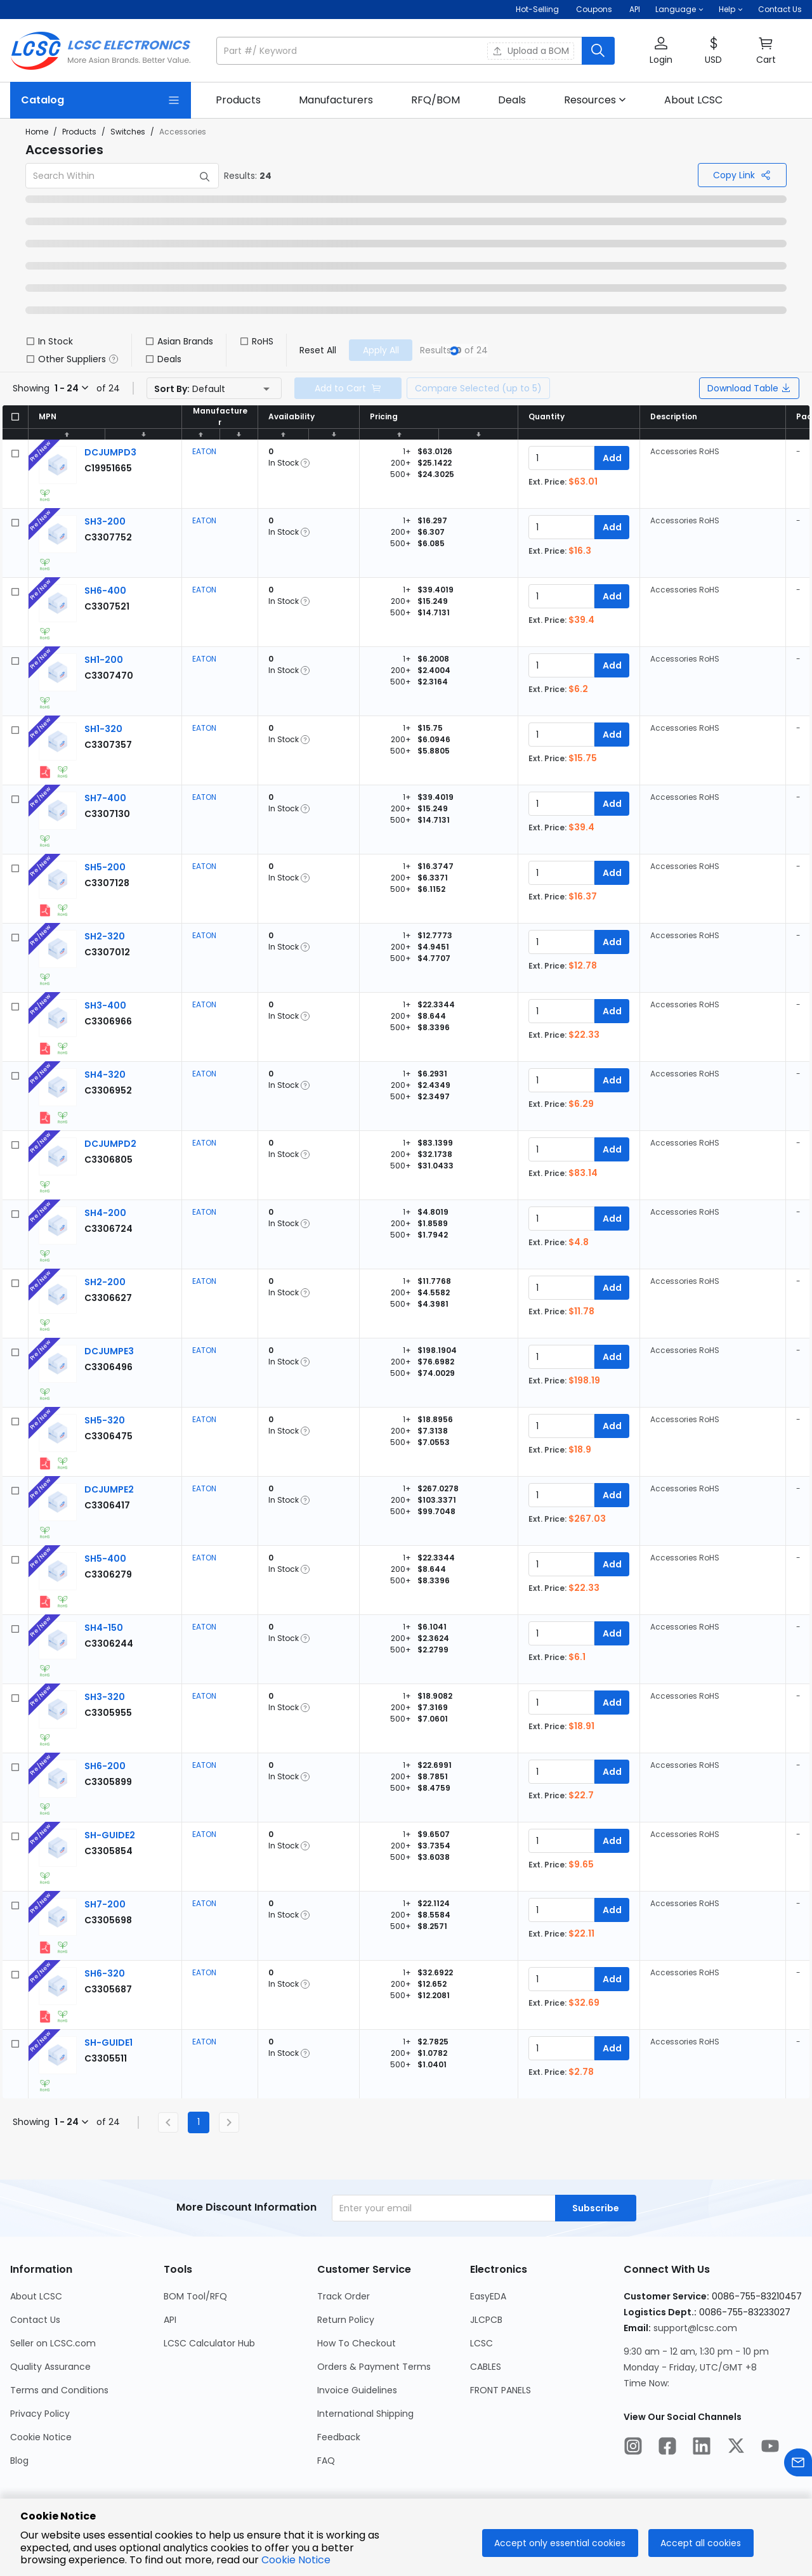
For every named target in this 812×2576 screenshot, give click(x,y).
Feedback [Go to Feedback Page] (338, 2437)
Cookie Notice (296, 2560)
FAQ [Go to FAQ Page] (326, 2460)
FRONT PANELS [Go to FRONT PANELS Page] (500, 2390)
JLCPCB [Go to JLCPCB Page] (486, 2319)
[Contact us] (798, 2465)
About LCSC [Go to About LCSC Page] (36, 2296)
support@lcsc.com (695, 2328)
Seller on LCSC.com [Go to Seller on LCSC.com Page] (53, 2343)
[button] (679, 9)
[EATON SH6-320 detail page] (104, 1973)
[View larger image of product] (58, 465)
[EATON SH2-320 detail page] (104, 936)
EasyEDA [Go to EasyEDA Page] (488, 2296)
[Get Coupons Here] (594, 9)
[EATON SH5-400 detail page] (105, 1558)
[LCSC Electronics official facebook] (667, 2447)
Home (36, 131)
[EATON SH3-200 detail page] (105, 521)
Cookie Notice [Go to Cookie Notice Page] (41, 2437)
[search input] (400, 51)
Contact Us (780, 9)
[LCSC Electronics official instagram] (633, 2447)
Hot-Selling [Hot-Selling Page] (538, 9)
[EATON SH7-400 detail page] (105, 798)
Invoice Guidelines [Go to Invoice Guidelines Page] (357, 2390)
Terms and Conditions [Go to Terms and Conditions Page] (59, 2390)
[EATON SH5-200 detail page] (105, 867)
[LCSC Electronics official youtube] (770, 2447)
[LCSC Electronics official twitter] (735, 2447)
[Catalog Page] (100, 100)
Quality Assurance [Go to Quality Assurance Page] (50, 2366)
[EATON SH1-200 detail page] (103, 659)
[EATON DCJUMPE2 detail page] (109, 1489)
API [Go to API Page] (170, 2319)
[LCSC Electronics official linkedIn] (701, 2447)
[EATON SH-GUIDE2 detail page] (109, 1835)
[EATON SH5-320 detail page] (104, 1420)
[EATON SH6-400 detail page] (105, 590)
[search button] (598, 51)
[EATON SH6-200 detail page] (105, 1766)
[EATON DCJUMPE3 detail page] (109, 1351)
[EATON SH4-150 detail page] (103, 1627)
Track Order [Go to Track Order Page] (343, 2296)
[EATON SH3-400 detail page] (105, 1005)
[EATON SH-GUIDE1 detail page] (108, 2042)
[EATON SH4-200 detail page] (105, 1212)
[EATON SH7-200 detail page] (105, 1904)
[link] (238, 100)
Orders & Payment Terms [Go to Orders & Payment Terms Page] (374, 2366)
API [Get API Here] (634, 9)
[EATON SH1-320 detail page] (103, 728)
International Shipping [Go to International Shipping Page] (365, 2413)
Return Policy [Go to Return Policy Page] (345, 2319)
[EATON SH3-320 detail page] (104, 1696)
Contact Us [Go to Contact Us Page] (35, 2319)
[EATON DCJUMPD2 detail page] (110, 1143)
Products (79, 131)
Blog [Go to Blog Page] (19, 2460)
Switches (127, 131)
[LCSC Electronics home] (100, 51)
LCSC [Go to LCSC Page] (481, 2343)
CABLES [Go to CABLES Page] (485, 2366)
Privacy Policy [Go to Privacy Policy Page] (40, 2413)
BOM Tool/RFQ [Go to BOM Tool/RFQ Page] (195, 2296)
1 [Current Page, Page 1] (198, 2121)
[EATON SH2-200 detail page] (105, 1282)
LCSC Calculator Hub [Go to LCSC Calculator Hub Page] (209, 2343)
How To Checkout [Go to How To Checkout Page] (356, 2343)
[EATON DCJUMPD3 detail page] (110, 452)
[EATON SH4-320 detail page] (105, 1074)
